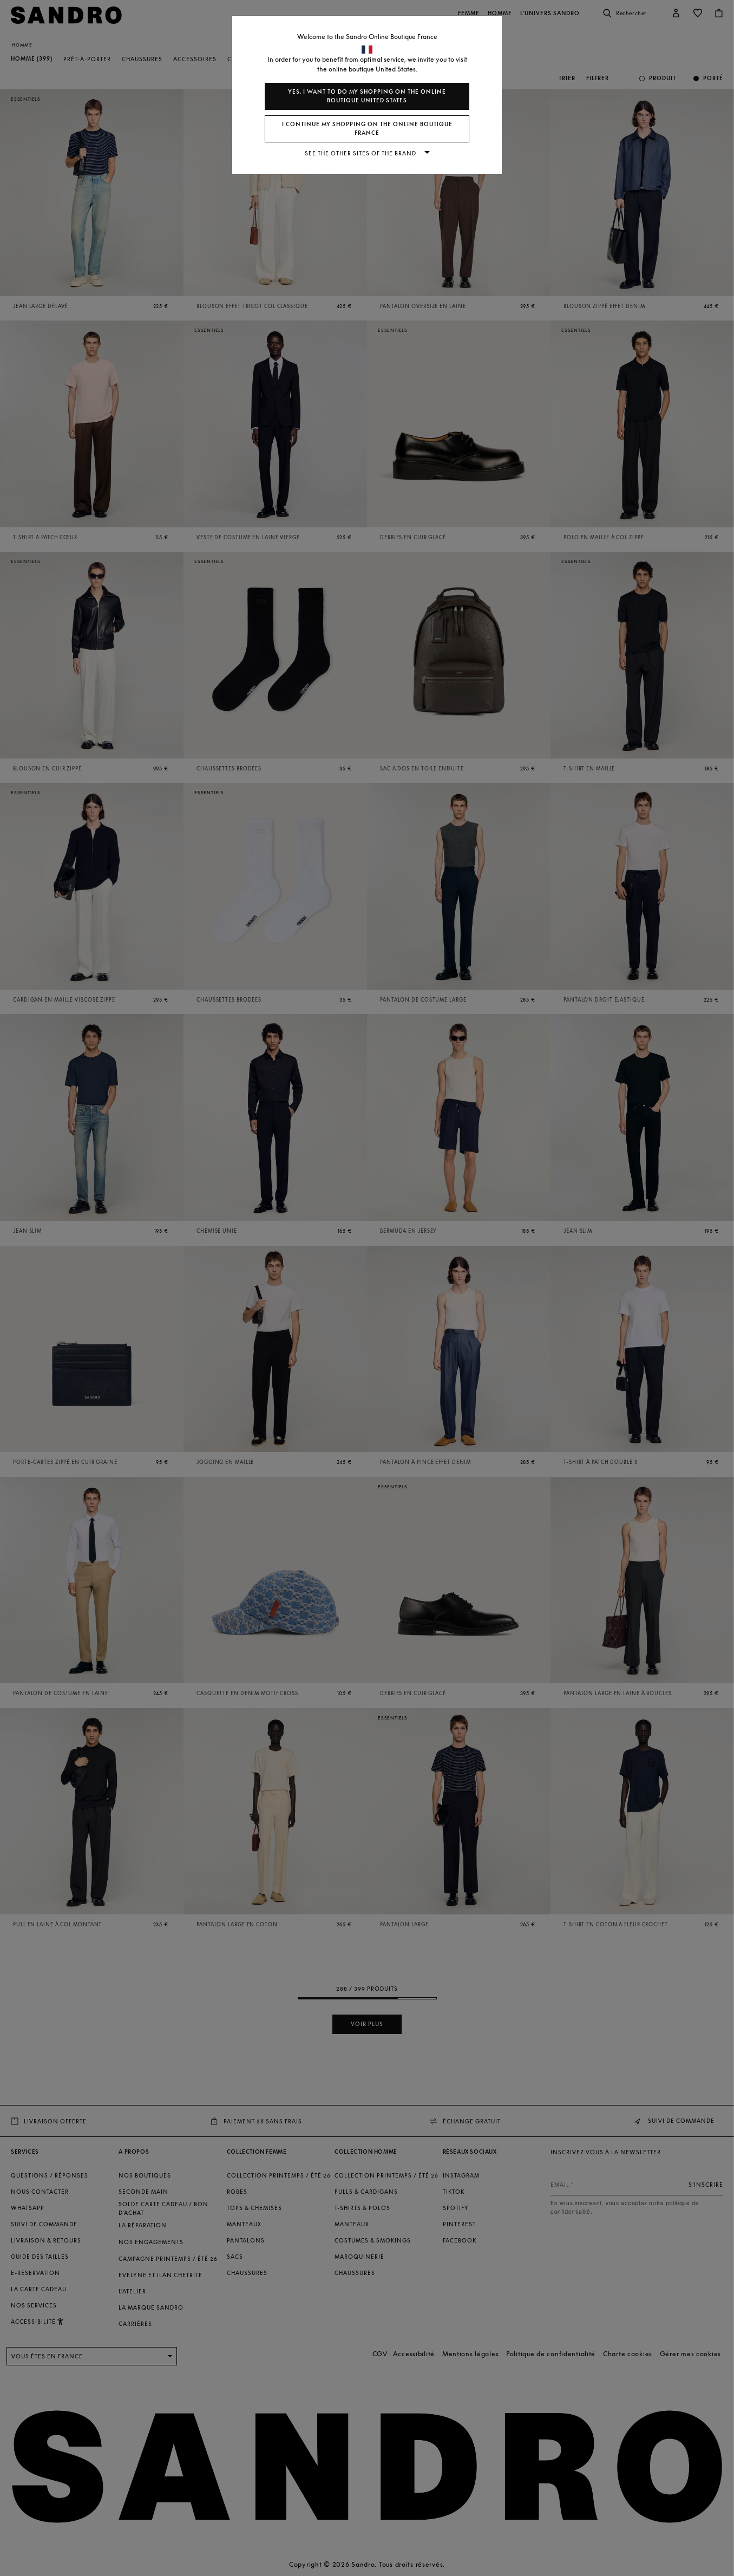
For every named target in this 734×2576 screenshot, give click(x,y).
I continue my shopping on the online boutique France (367, 128)
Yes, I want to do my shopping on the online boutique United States (367, 96)
